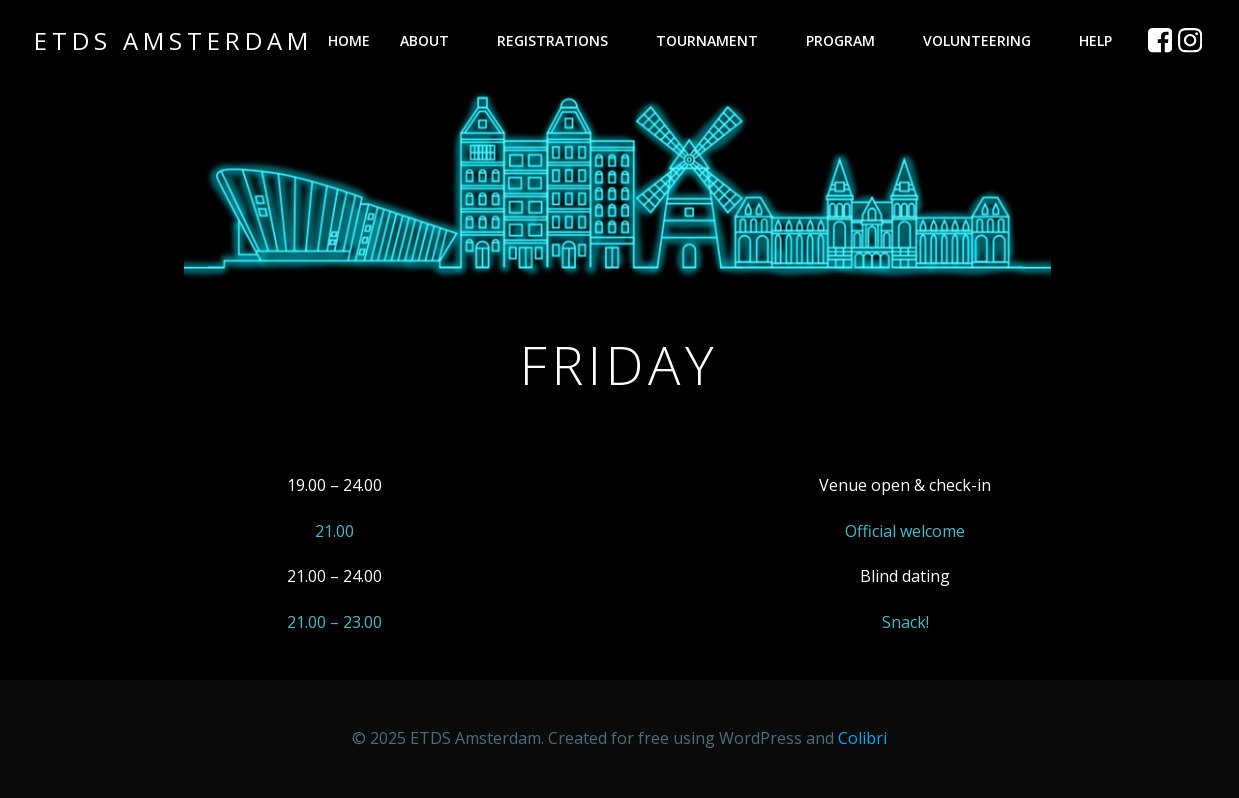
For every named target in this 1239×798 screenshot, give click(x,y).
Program (849, 40)
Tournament (716, 40)
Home (349, 40)
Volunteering (986, 40)
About (433, 40)
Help (1104, 40)
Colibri (862, 738)
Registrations (561, 40)
